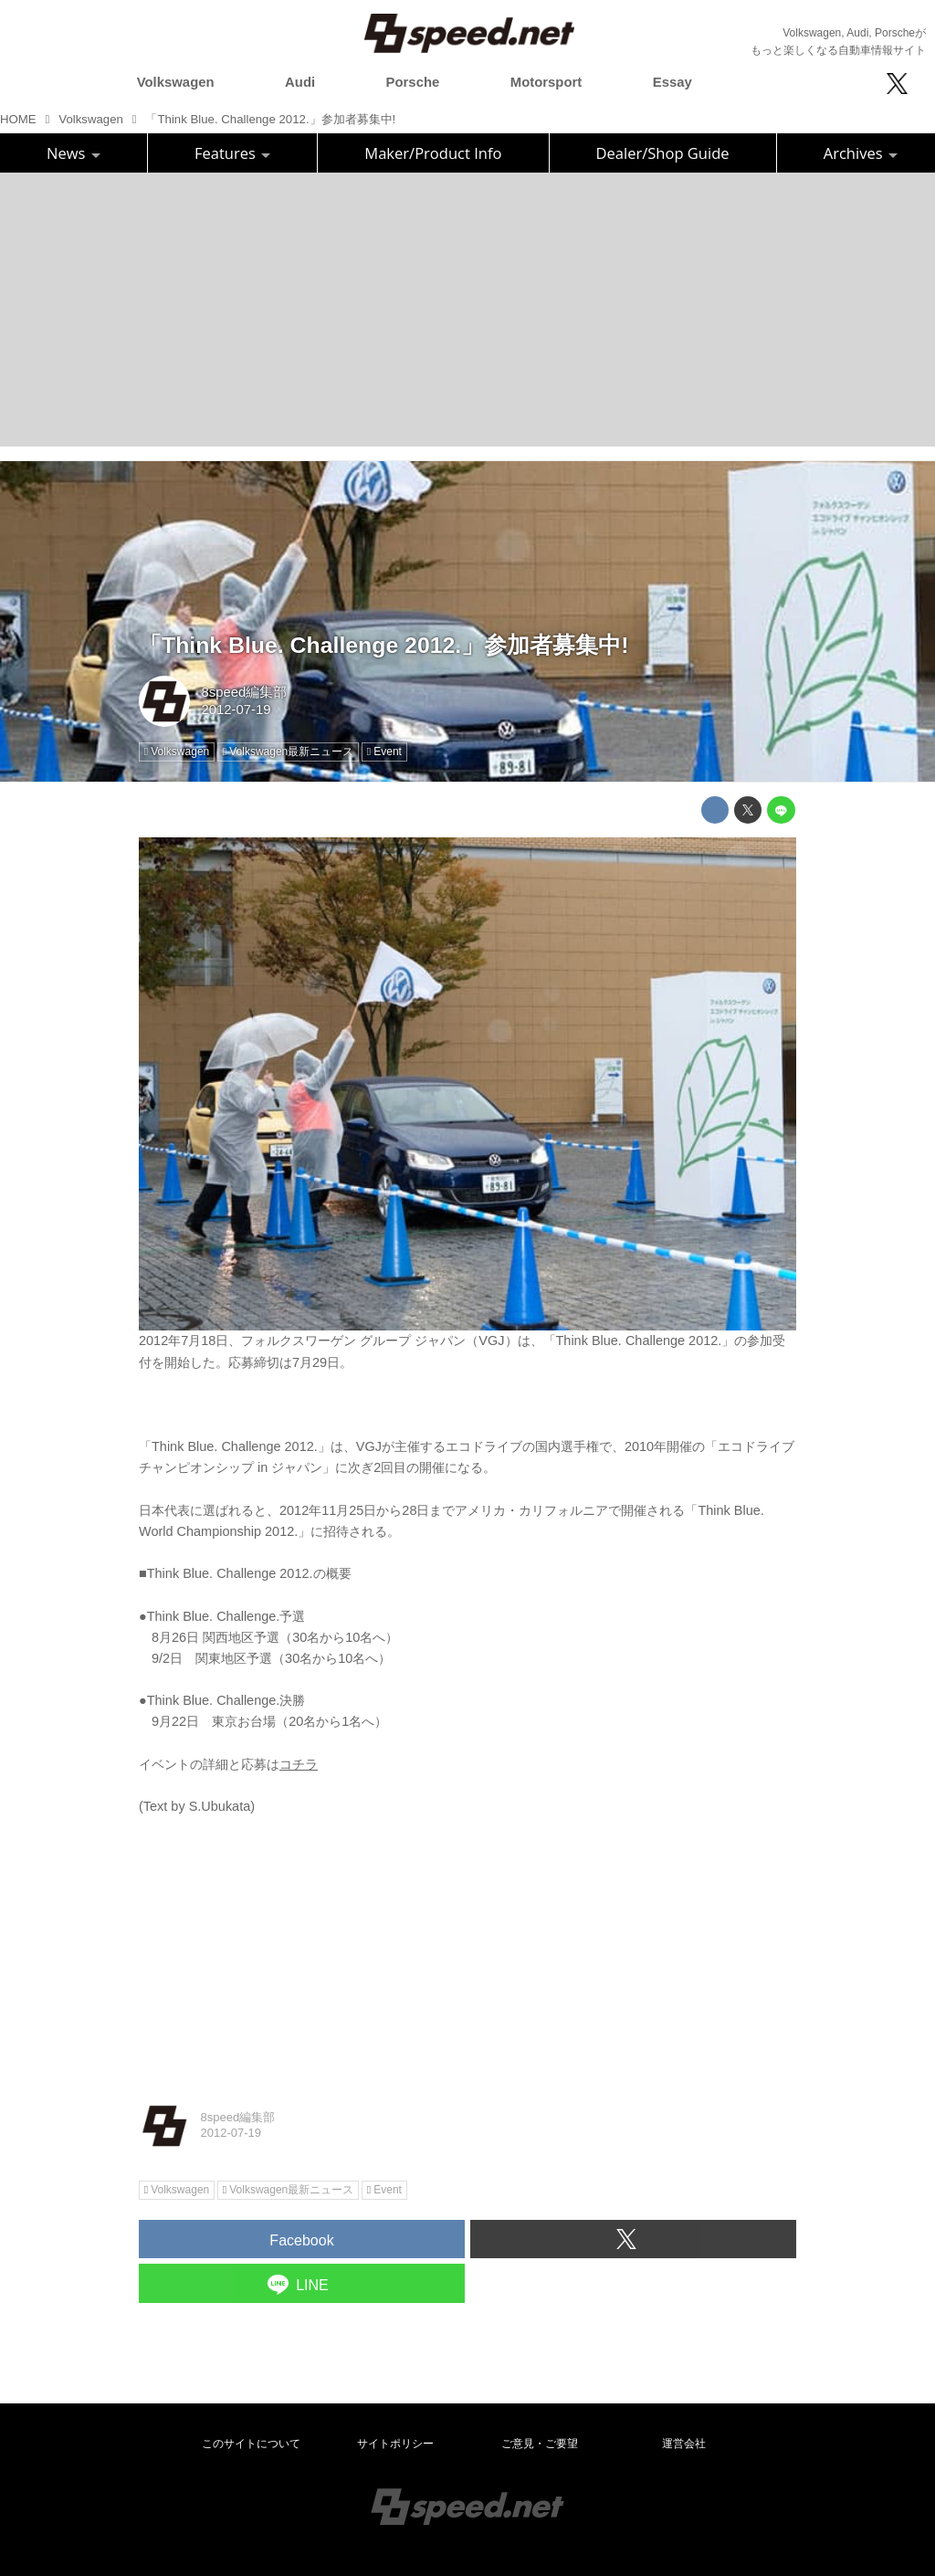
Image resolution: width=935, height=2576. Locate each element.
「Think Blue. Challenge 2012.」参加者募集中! (383, 645)
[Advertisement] (467, 309)
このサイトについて (251, 2443)
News (73, 152)
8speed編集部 (244, 692)
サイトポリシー (395, 2443)
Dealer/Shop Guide (663, 152)
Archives (861, 152)
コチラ (298, 1764)
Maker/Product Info (432, 152)
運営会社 (684, 2443)
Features (232, 152)
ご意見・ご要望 (539, 2443)
